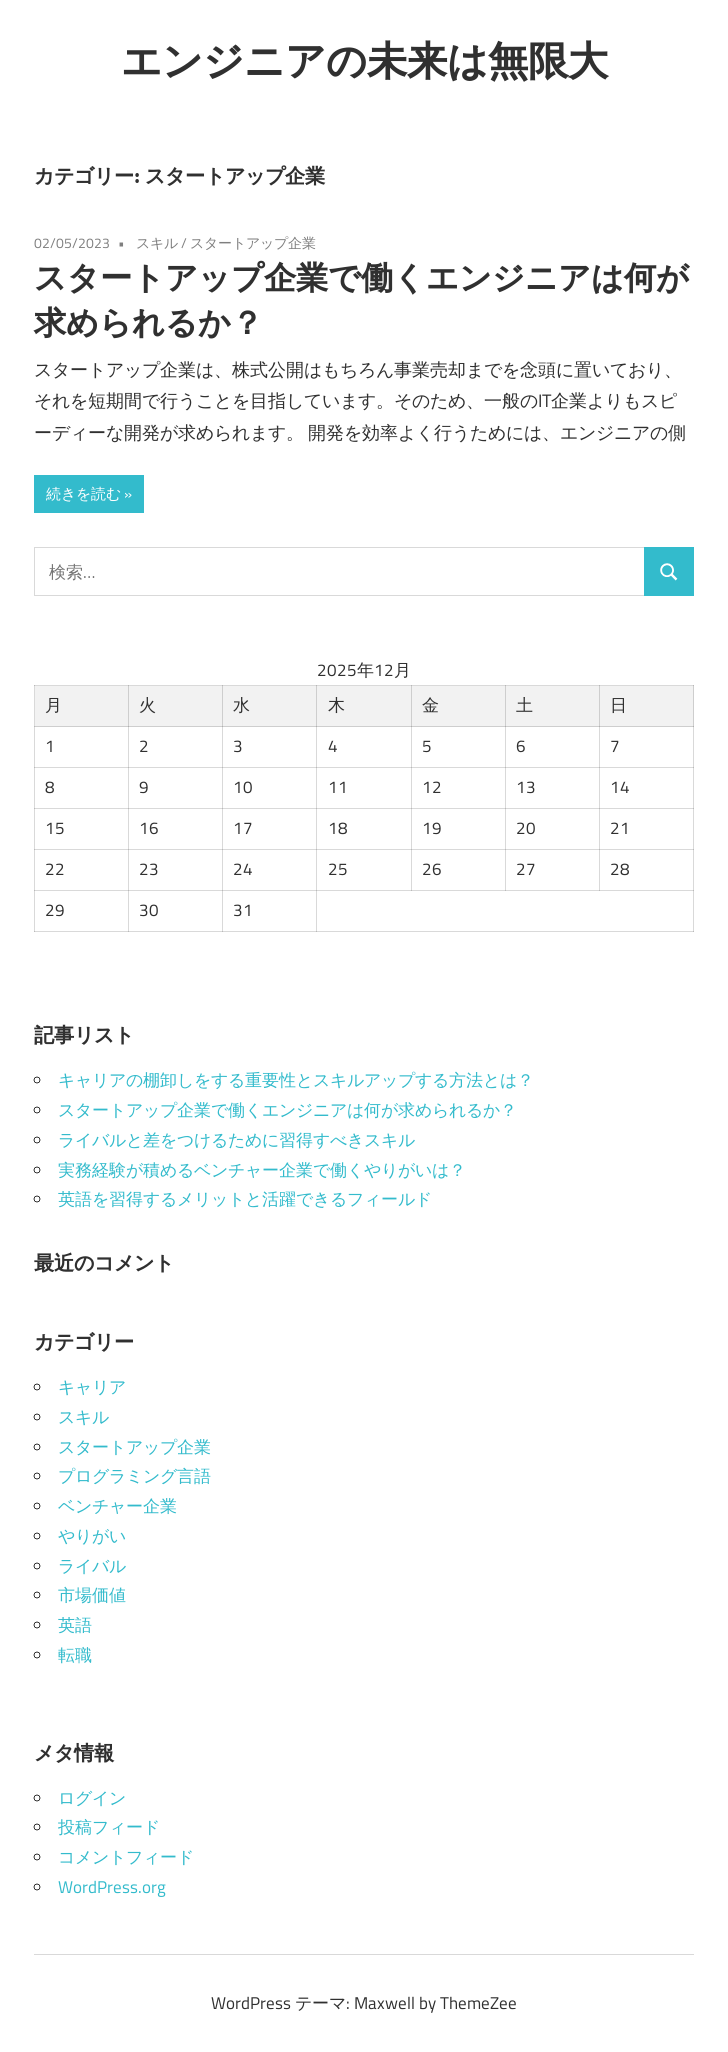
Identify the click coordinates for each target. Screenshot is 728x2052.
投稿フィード (109, 1827)
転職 (75, 1655)
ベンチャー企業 (117, 1506)
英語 (75, 1625)
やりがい (92, 1536)
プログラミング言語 (134, 1476)
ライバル (92, 1566)
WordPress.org (112, 1887)
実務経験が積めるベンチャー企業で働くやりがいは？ (262, 1170)
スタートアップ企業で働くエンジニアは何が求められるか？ (287, 1110)
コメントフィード (126, 1857)
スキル (157, 242)
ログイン (92, 1798)
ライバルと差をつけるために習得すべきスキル (236, 1140)
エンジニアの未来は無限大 (364, 60)
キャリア (92, 1387)
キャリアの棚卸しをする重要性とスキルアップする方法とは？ (296, 1080)
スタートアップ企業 (253, 242)
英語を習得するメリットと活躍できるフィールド (245, 1199)
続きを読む (83, 493)
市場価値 (92, 1595)
